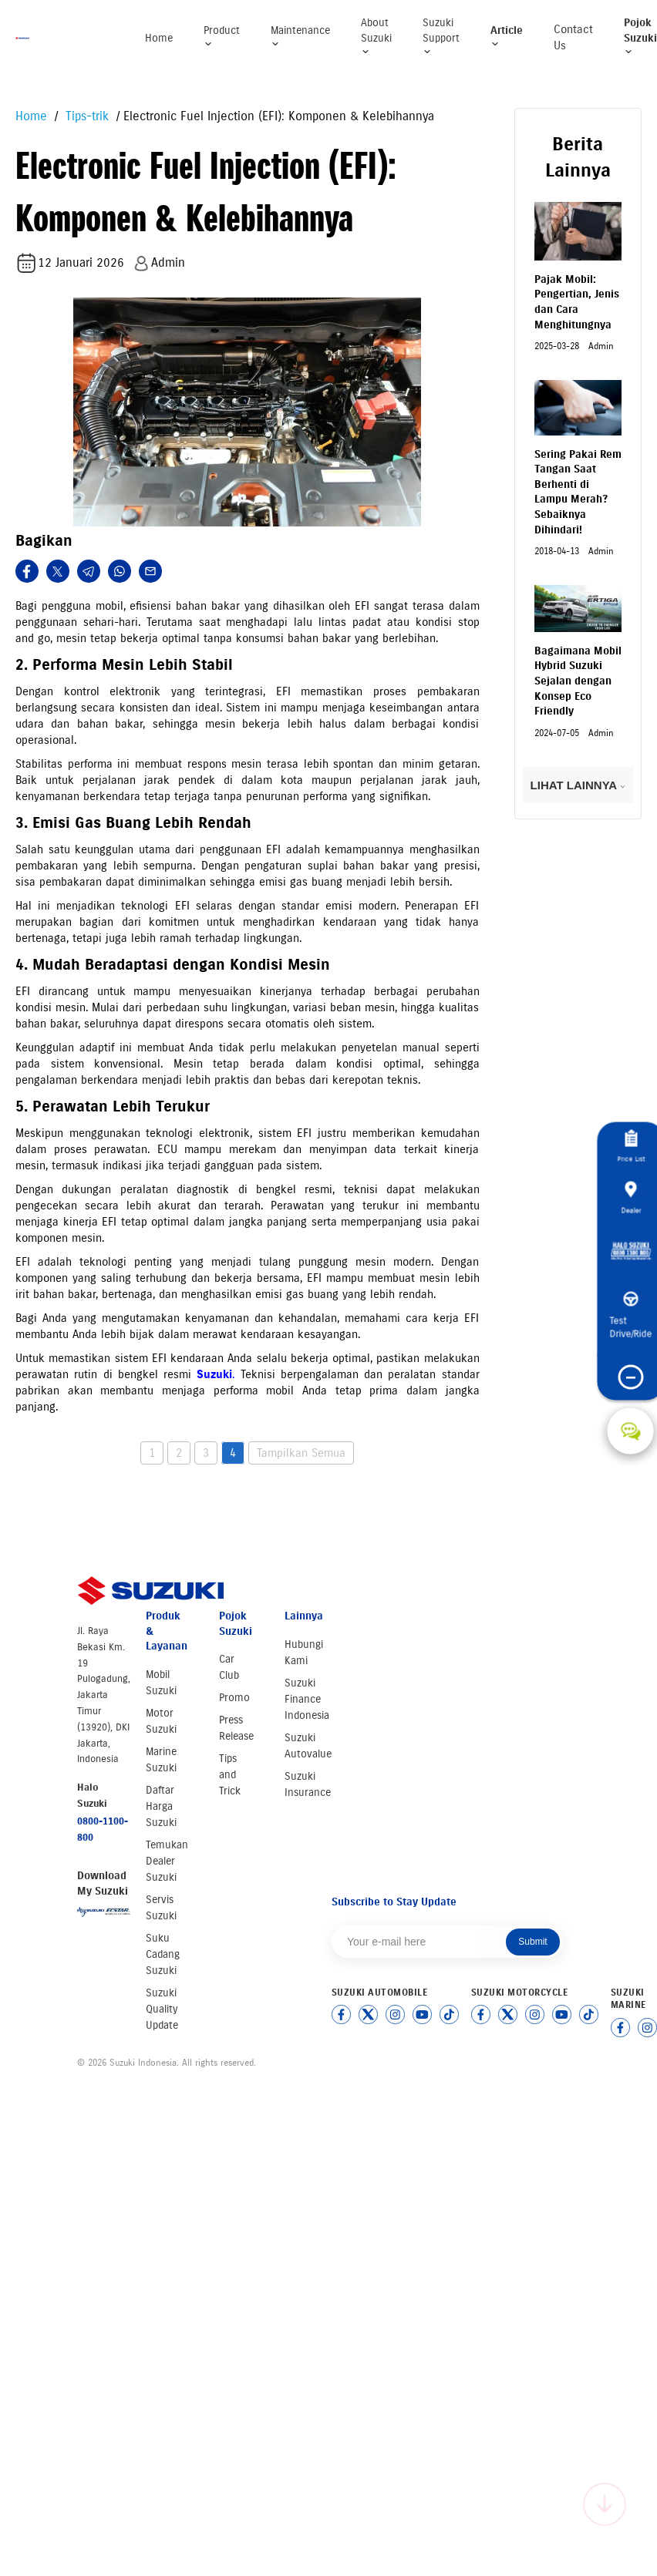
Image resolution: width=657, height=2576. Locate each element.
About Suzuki (376, 36)
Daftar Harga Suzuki (161, 1806)
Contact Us (573, 37)
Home (159, 38)
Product (222, 36)
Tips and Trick (230, 1774)
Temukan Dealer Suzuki (167, 1861)
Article (506, 36)
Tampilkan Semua (301, 1453)
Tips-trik (85, 116)
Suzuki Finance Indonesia (307, 1699)
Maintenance (300, 36)
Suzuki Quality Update (162, 2009)
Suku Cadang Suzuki (163, 1954)
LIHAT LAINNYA (578, 785)
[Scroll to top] (604, 2504)
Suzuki (215, 1374)
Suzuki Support (441, 36)
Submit (532, 1941)
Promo (234, 1697)
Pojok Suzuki (640, 36)
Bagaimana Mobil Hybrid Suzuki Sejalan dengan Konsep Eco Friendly (578, 681)
